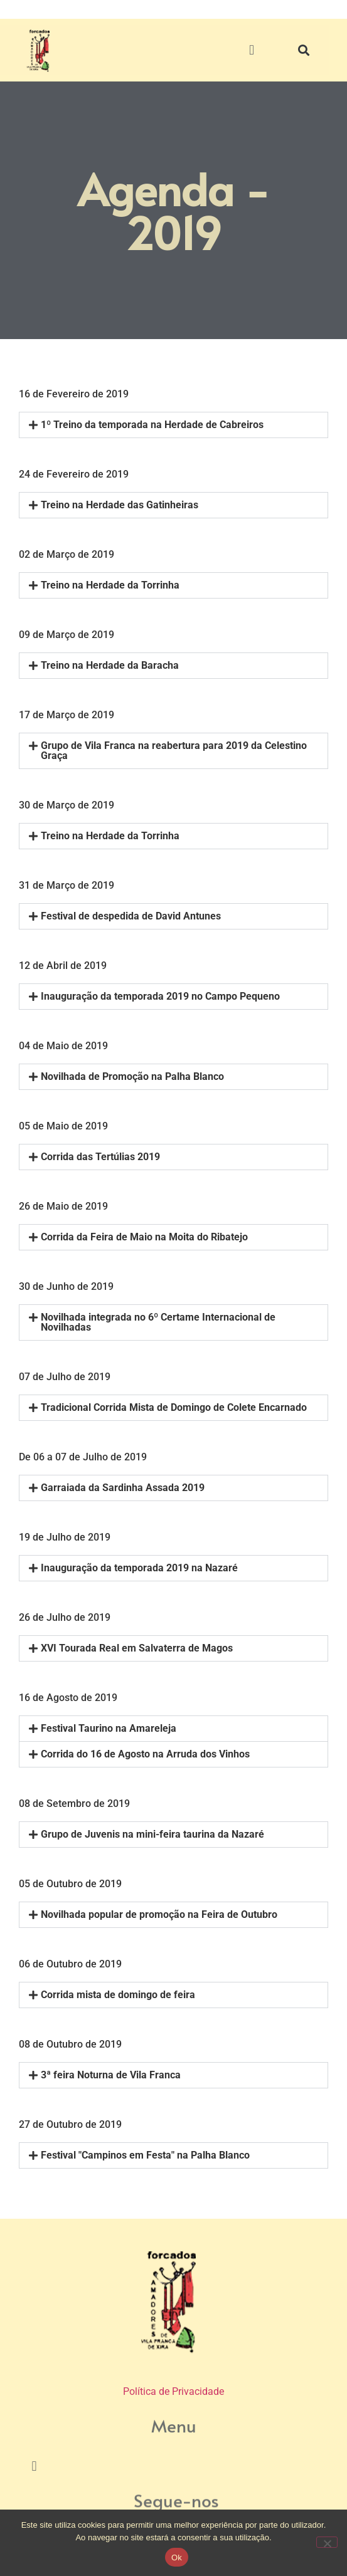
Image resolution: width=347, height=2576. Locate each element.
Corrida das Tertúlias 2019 (100, 1157)
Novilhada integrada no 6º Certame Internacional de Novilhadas (158, 1322)
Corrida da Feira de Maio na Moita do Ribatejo (144, 1237)
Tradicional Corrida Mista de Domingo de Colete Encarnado (174, 1407)
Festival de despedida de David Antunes (131, 916)
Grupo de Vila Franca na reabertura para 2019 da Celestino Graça (174, 751)
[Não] (327, 2542)
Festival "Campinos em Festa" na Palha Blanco (145, 2155)
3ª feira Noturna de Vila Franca (111, 2075)
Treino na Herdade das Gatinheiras (119, 505)
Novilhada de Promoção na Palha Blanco (132, 1076)
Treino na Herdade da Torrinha (110, 585)
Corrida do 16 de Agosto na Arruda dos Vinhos (145, 1754)
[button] (251, 50)
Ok (176, 2557)
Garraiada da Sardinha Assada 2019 (123, 1488)
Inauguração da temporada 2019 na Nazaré (139, 1568)
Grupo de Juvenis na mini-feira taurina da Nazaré (152, 1834)
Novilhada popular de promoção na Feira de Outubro (159, 1914)
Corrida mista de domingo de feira (118, 1995)
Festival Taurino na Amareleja (108, 1728)
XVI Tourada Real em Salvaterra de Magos (137, 1648)
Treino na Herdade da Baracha (110, 665)
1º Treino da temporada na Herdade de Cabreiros (152, 425)
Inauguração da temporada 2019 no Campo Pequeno (160, 996)
